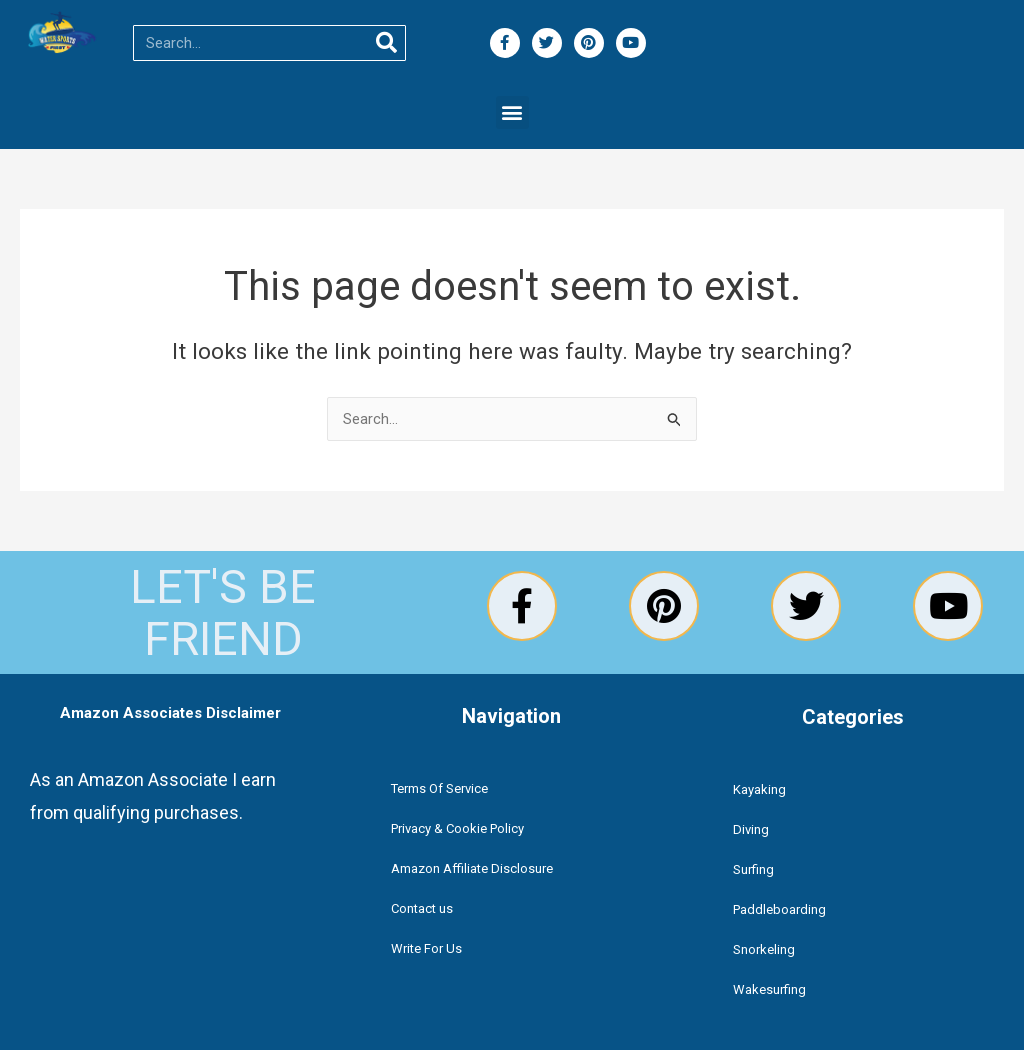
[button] (512, 112)
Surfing (753, 869)
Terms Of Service (439, 788)
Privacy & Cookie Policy (457, 828)
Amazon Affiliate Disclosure (472, 868)
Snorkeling (764, 949)
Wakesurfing (769, 989)
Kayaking (759, 789)
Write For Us (426, 948)
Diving (751, 829)
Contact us (422, 908)
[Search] (387, 43)
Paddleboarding (779, 909)
